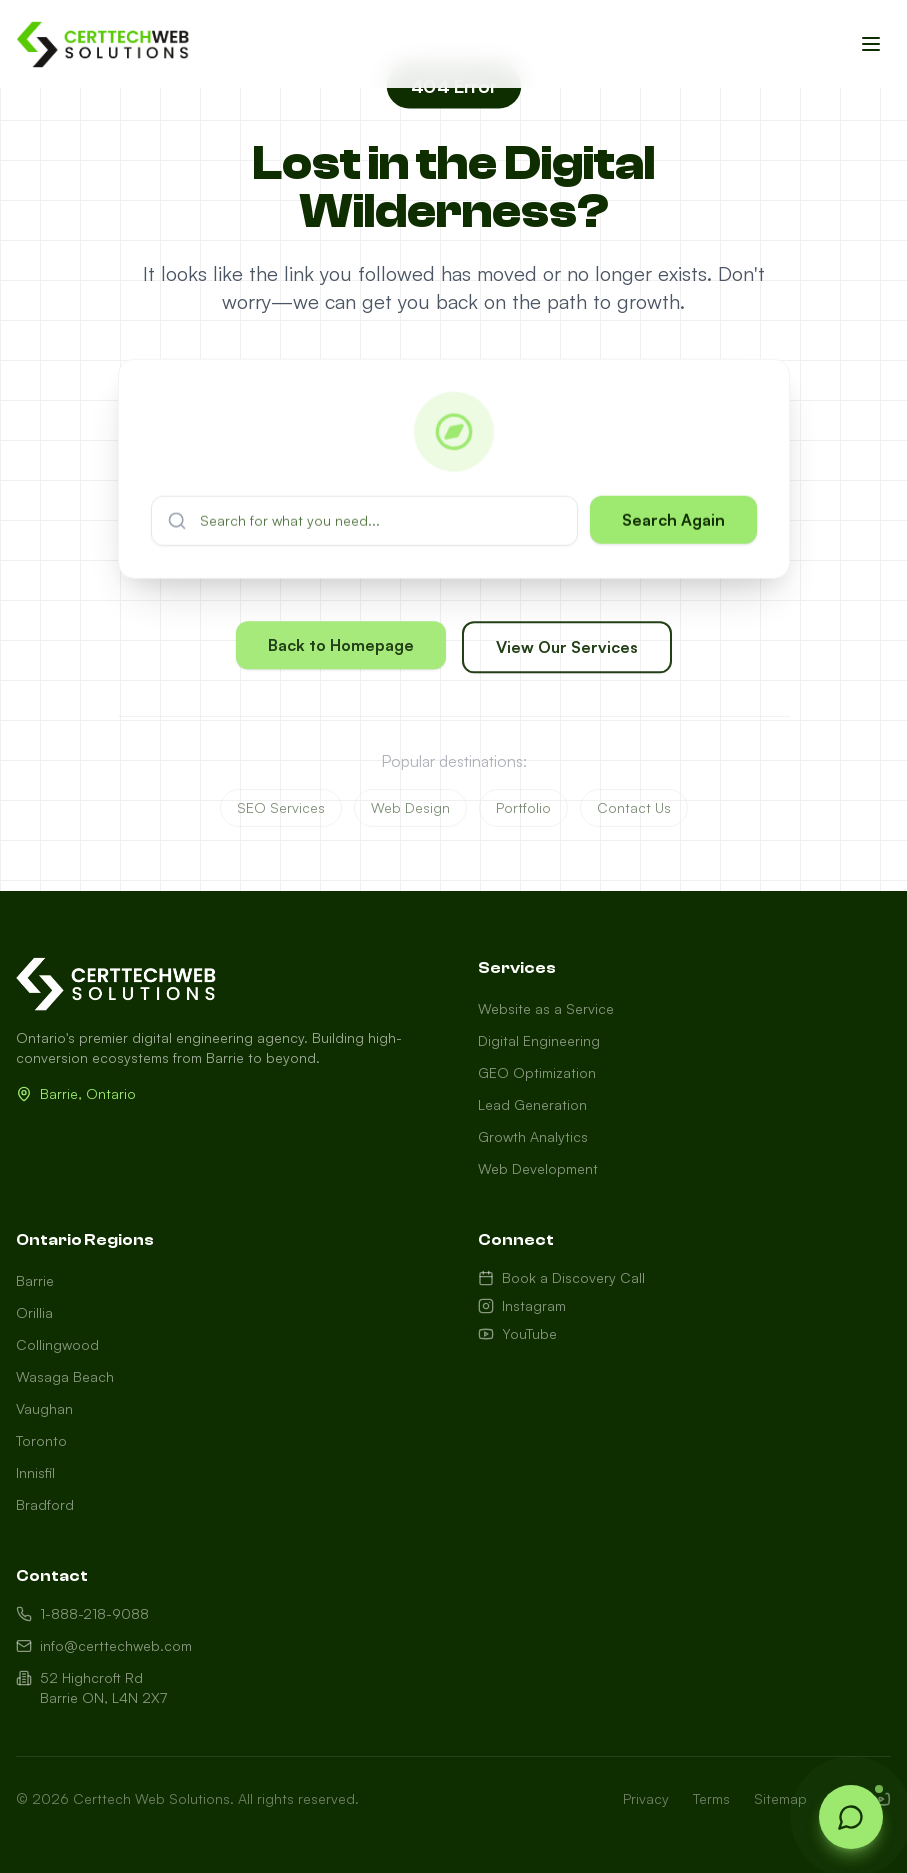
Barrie (35, 1280)
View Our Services (567, 658)
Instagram (522, 1305)
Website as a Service (546, 1008)
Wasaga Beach (65, 1376)
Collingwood (57, 1344)
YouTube (517, 1333)
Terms (711, 1798)
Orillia (34, 1312)
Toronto (41, 1440)
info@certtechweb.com (104, 1645)
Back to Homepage (341, 656)
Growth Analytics (533, 1136)
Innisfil (35, 1472)
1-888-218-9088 (82, 1613)
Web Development (538, 1168)
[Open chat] (851, 1817)
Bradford (45, 1504)
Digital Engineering (539, 1040)
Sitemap (780, 1798)
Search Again (673, 532)
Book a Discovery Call (561, 1277)
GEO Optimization (537, 1072)
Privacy (646, 1798)
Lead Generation (532, 1104)
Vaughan (44, 1408)
